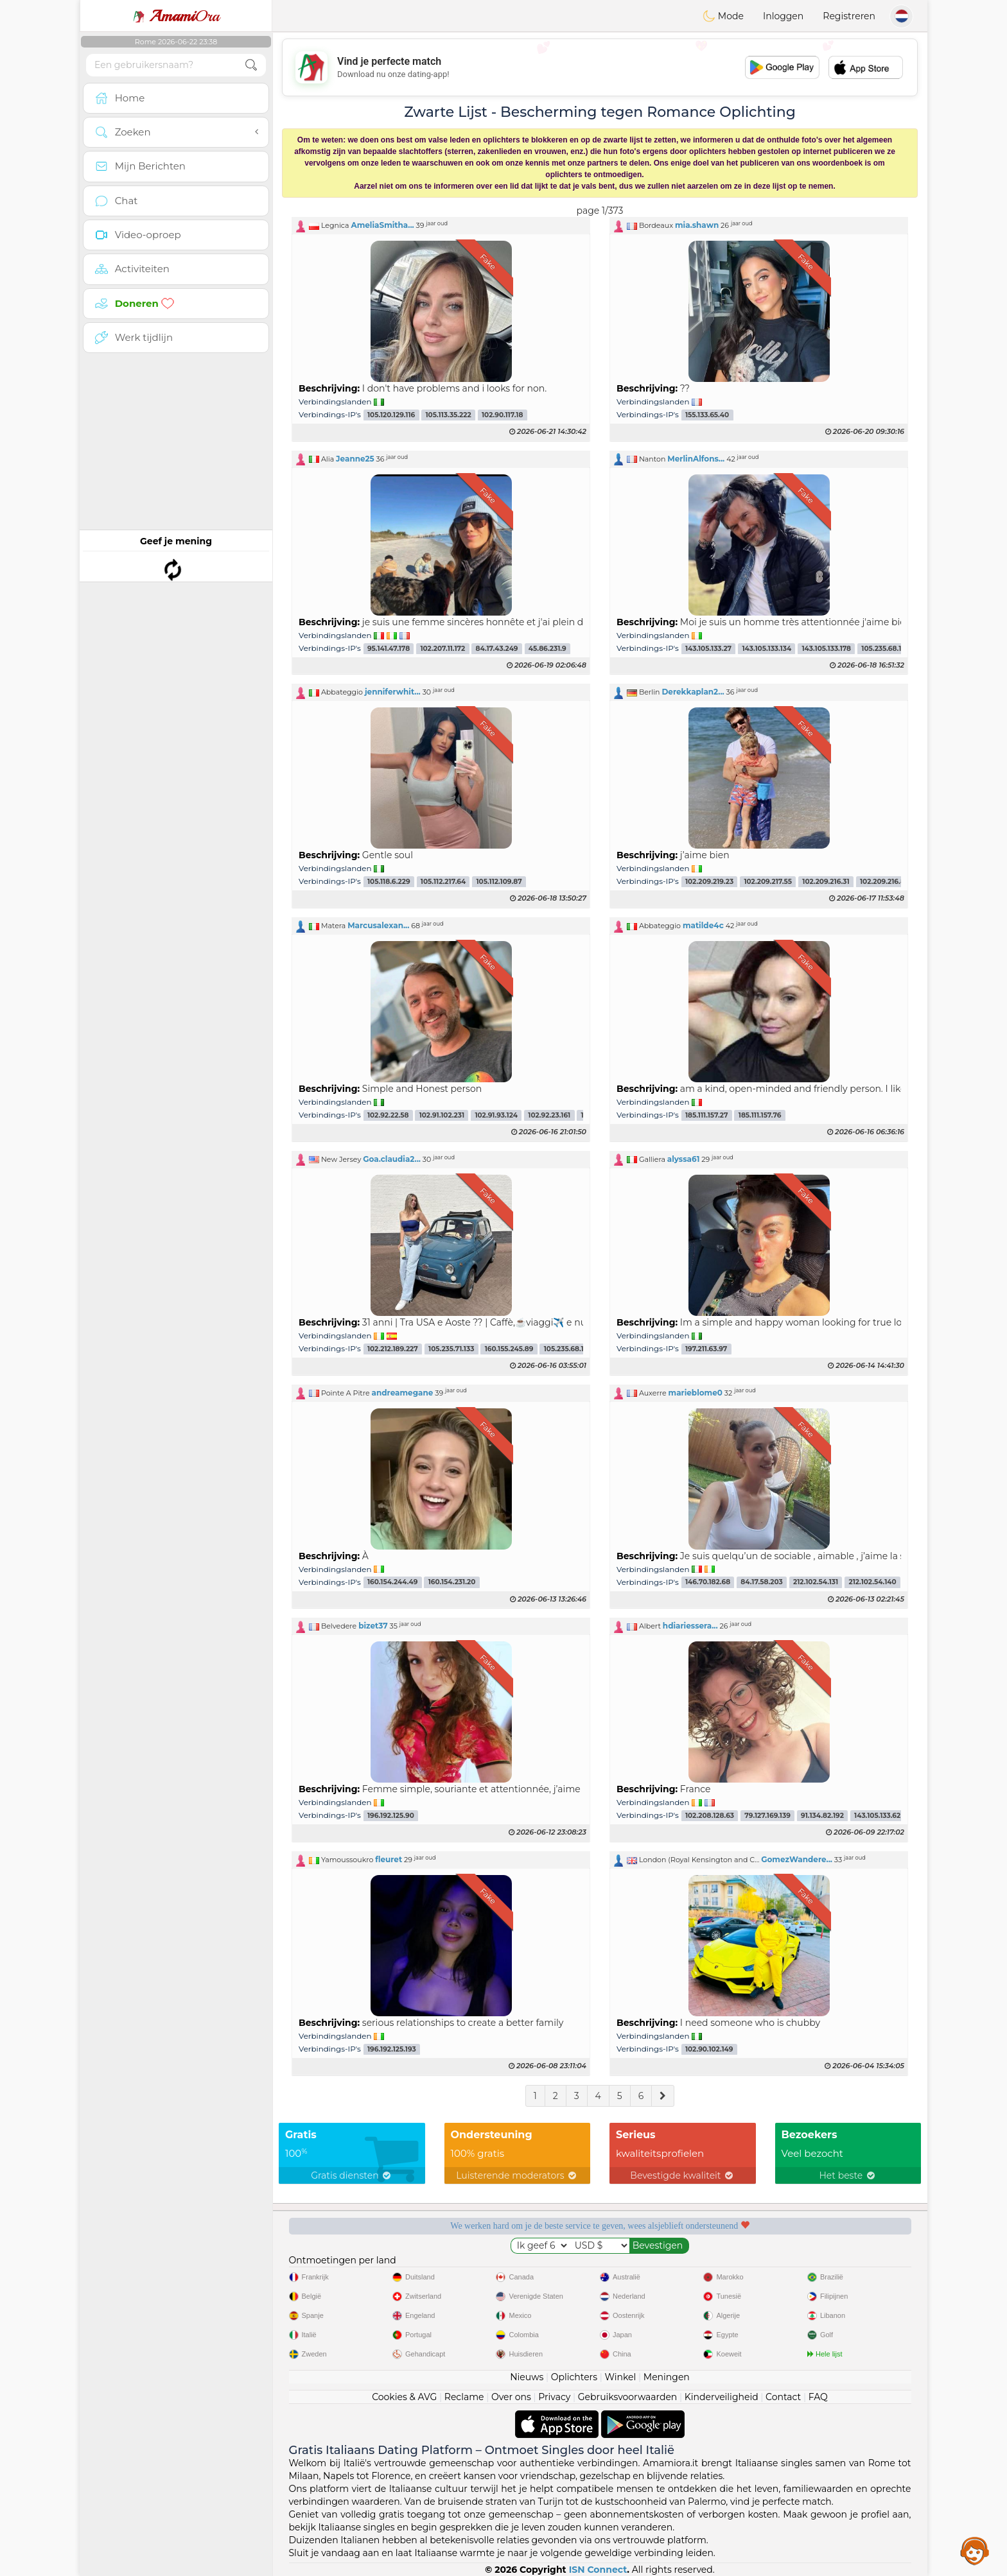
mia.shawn (697, 225)
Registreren (849, 16)
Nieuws (526, 2377)
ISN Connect (598, 2569)
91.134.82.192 (822, 1815)
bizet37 (373, 1625)
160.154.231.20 (452, 1582)
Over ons (511, 2397)
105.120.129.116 (391, 415)
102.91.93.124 (496, 1115)
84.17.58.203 (761, 1582)
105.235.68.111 (566, 1349)
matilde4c (703, 925)
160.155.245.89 (509, 1349)
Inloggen (783, 16)
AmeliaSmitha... (382, 225)
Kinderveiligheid (721, 2397)
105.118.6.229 (388, 881)
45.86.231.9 (547, 648)
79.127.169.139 (767, 1815)
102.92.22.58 (387, 1115)
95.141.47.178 (388, 648)
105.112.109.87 (498, 881)
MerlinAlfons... (695, 458)
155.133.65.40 (707, 415)
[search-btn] (251, 65)
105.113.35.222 (448, 415)
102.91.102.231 (441, 1115)
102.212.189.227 (392, 1349)
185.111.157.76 (760, 1115)
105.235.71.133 (451, 1349)
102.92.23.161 (549, 1115)
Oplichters (574, 2377)
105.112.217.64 (443, 881)
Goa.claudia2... (392, 1159)
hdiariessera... (690, 1625)
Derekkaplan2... (692, 691)
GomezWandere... (796, 1859)
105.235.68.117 (884, 648)
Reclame (464, 2397)
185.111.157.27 (706, 1115)
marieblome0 (695, 1392)
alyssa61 (683, 1159)
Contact (783, 2397)
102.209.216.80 (884, 881)
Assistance (975, 2550)
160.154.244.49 (392, 1582)
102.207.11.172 (442, 648)
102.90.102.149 (709, 2049)
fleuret (388, 1859)
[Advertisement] (600, 67)
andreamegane (402, 1392)
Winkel (620, 2377)
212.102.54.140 (872, 1582)
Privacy (554, 2397)
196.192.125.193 (391, 2049)
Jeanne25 (355, 458)
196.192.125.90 (390, 1815)
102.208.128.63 (709, 1815)
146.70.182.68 (707, 1582)
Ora (176, 16)
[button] (441, 225)
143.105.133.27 (708, 648)
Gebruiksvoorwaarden (628, 2397)
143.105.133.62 (877, 1815)
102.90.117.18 (502, 415)
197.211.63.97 (706, 1349)
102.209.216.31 (825, 881)
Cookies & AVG (404, 2397)
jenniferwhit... (393, 691)
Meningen (667, 2377)
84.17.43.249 (497, 648)
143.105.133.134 (766, 648)
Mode (723, 16)
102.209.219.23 (709, 881)
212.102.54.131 (815, 1582)
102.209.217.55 (768, 881)
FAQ (818, 2397)
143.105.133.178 (826, 648)
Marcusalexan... (378, 925)
